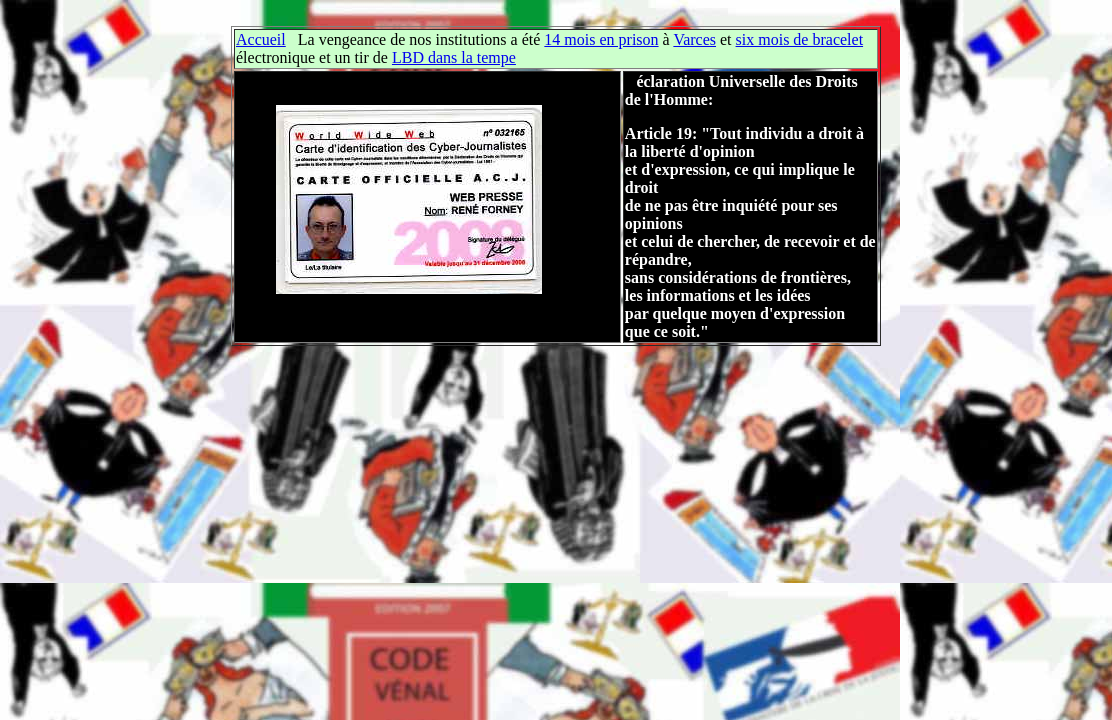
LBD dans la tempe (454, 57)
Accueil (261, 39)
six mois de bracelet (800, 39)
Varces (694, 39)
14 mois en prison (601, 39)
